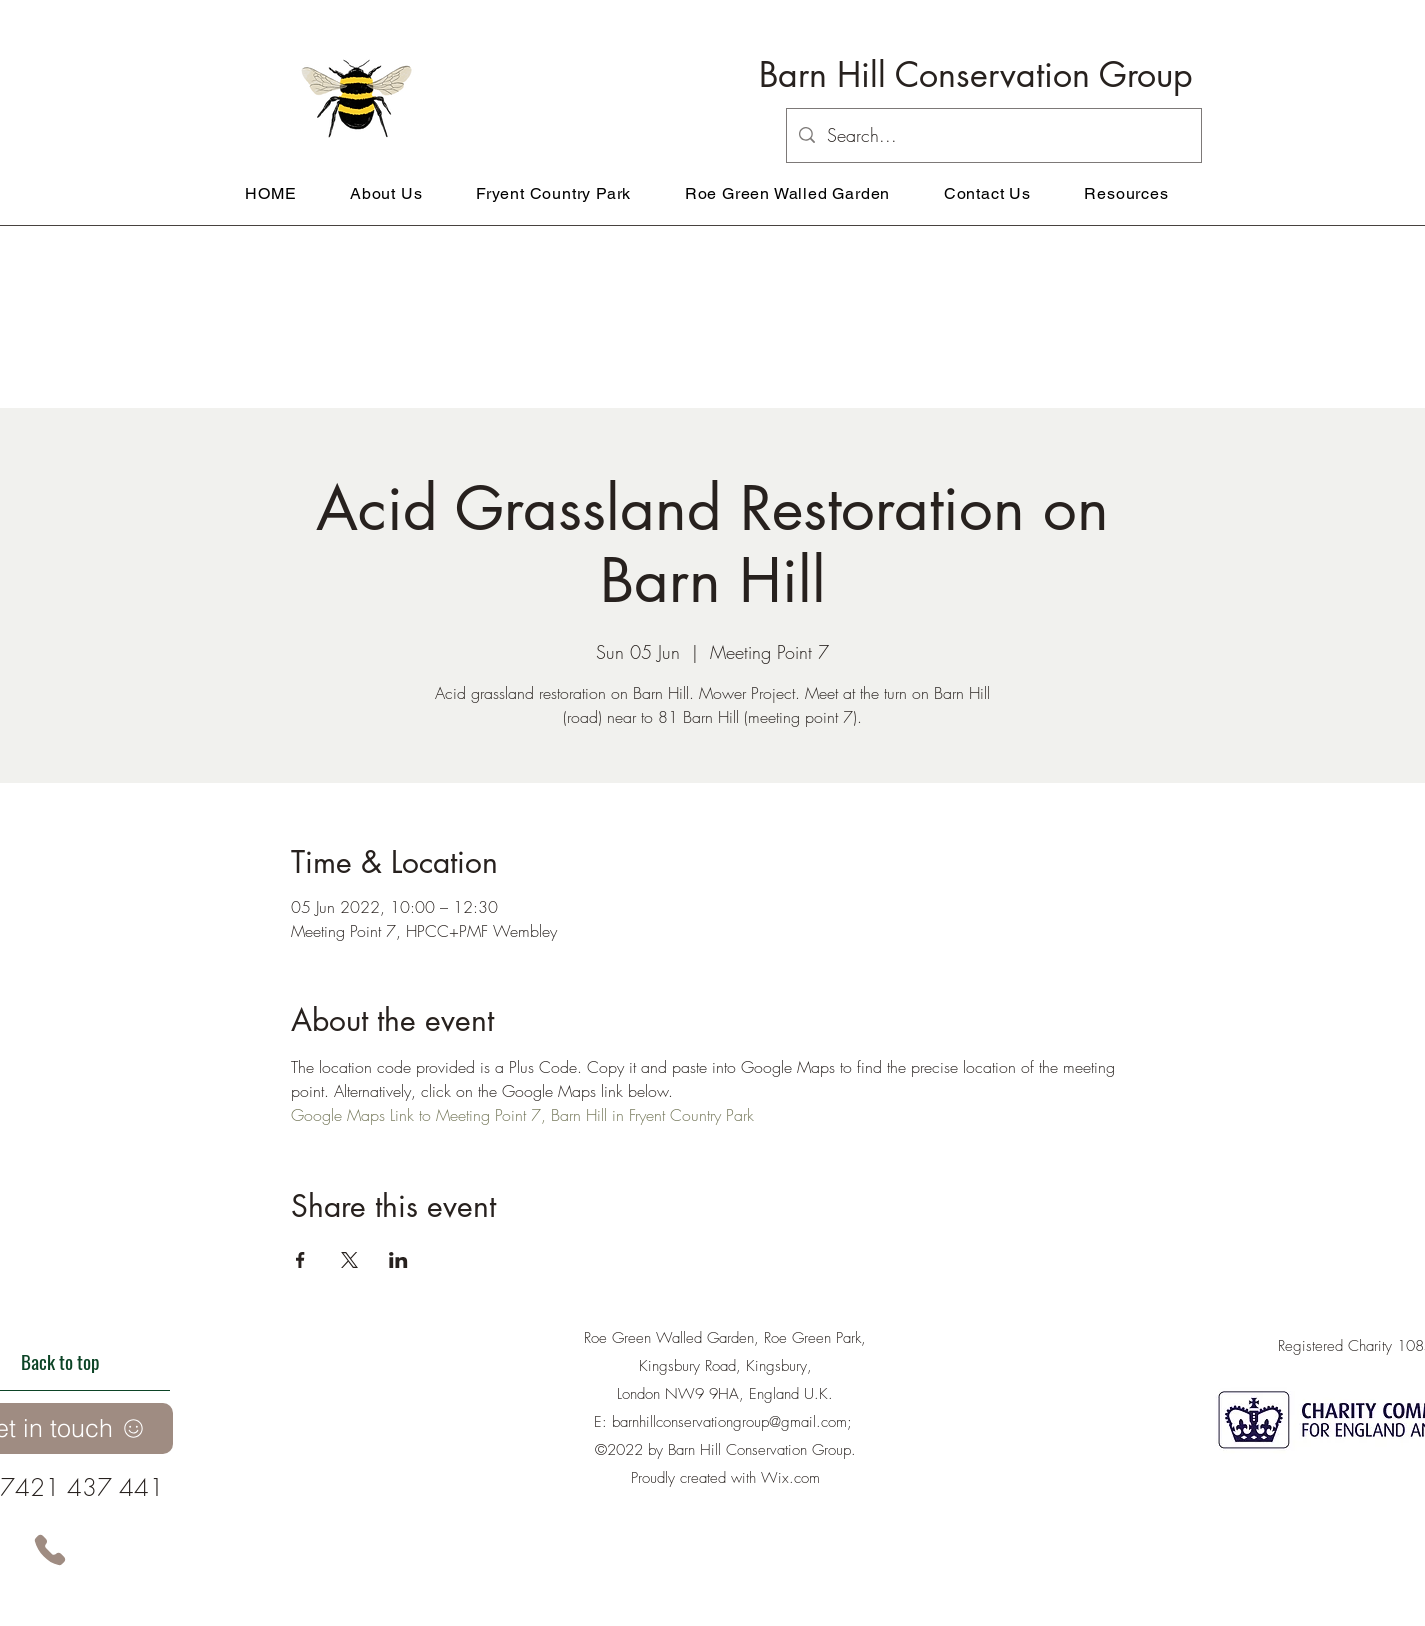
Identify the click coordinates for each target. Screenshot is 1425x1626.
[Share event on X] (349, 1260)
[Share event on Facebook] (300, 1260)
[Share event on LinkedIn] (398, 1260)
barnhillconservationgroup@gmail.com (729, 1422)
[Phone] (50, 1550)
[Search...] (993, 135)
